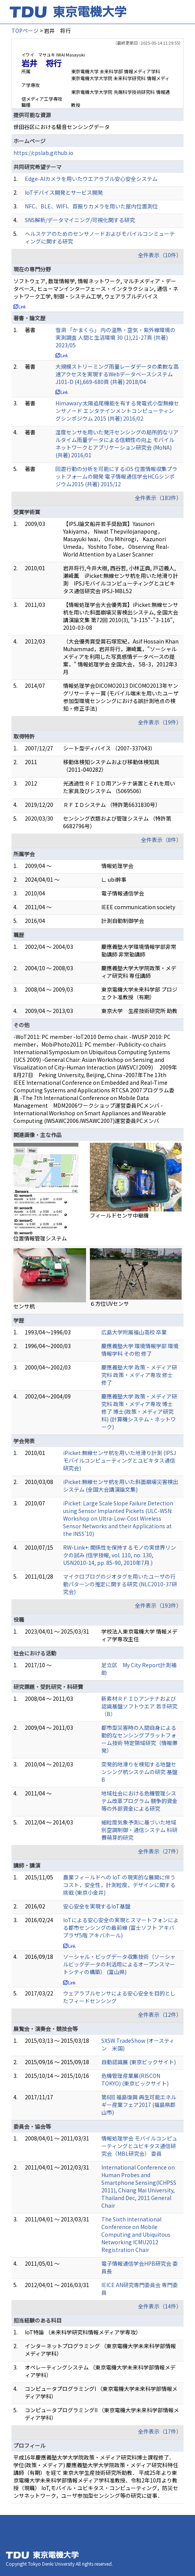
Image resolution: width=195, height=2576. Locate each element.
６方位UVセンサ (109, 1303)
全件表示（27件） (160, 1851)
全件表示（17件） (160, 2431)
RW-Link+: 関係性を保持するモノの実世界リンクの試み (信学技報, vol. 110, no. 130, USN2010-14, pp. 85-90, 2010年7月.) (119, 1555)
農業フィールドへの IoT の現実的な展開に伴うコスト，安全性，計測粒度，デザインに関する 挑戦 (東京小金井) (119, 1884)
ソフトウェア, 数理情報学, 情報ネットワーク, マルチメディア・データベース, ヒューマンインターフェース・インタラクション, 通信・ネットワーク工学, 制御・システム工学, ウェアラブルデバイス (95, 288)
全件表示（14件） (160, 2306)
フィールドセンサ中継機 (119, 1215)
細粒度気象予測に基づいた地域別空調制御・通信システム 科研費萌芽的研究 (139, 1829)
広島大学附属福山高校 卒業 (134, 1332)
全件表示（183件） (158, 498)
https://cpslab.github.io (43, 152)
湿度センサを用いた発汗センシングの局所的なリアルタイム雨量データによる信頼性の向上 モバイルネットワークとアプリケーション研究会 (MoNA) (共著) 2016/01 (117, 443)
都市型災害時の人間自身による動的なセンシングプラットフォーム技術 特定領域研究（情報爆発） (139, 1739)
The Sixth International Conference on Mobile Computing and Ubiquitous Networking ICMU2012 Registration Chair (136, 2234)
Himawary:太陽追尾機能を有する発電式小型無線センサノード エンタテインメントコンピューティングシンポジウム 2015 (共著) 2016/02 (117, 410)
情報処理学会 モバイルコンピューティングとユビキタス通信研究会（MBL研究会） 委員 (139, 2145)
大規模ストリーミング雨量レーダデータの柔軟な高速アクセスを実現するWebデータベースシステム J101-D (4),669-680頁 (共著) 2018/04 (117, 374)
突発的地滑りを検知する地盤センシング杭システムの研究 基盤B (139, 1771)
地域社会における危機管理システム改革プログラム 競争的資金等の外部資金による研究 (139, 1800)
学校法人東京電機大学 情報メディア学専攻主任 (139, 1635)
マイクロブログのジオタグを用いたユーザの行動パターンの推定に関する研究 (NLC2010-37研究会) (120, 1584)
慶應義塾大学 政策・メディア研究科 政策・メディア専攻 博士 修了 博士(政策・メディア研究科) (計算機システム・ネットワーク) (139, 1411)
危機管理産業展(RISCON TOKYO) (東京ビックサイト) (135, 2079)
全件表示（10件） (160, 255)
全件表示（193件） (158, 1605)
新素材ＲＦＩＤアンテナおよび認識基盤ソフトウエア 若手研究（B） (139, 1706)
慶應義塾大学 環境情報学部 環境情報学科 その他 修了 (140, 1349)
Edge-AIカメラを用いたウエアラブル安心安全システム (91, 178)
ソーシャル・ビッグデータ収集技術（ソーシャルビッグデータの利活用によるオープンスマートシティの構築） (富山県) (119, 1964)
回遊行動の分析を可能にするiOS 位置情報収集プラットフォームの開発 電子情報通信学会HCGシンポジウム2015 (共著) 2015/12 (116, 476)
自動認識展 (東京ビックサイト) (138, 2062)
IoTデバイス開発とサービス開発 (64, 192)
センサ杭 (24, 1306)
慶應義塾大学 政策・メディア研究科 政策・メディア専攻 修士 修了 (139, 1374)
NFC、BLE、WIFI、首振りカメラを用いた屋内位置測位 (91, 206)
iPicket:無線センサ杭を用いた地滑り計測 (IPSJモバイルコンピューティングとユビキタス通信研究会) (119, 1460)
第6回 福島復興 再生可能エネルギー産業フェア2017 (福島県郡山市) (138, 2104)
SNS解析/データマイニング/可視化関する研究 (80, 220)
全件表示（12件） (160, 2014)
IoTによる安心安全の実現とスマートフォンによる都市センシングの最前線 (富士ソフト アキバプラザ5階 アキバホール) (121, 1927)
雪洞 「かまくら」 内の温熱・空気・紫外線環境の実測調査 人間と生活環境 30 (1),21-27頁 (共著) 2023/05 (115, 337)
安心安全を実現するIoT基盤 (96, 1906)
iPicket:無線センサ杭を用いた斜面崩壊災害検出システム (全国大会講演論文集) (120, 1485)
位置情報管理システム (40, 1238)
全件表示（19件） (160, 722)
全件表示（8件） (161, 840)
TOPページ (25, 30)
